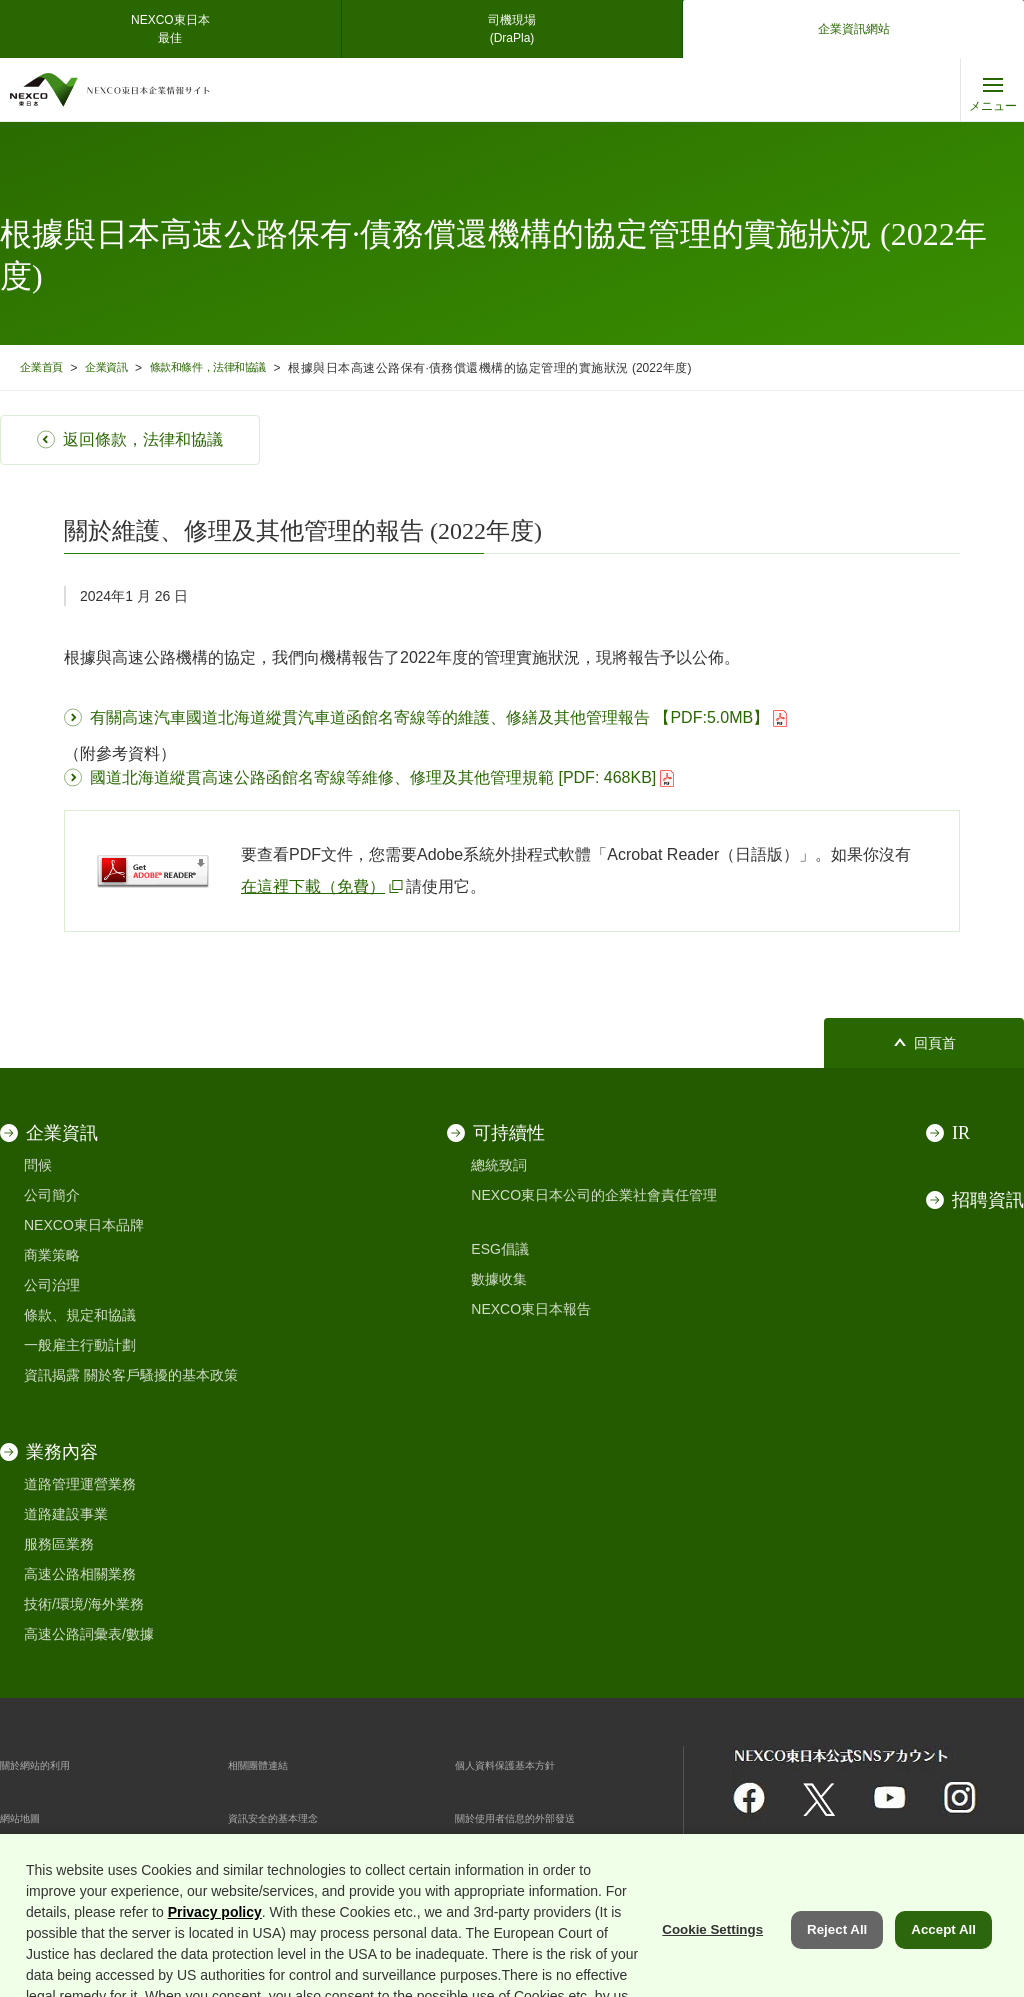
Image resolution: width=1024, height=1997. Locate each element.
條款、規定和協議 (80, 1315)
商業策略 (52, 1255)
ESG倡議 (500, 1249)
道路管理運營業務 (80, 1484)
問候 (38, 1165)
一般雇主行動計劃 (80, 1345)
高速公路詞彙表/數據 (89, 1634)
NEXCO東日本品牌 (84, 1225)
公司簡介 (52, 1195)
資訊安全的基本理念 (291, 1817)
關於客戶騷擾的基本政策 (161, 1375)
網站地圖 (28, 1817)
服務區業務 (59, 1544)
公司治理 (52, 1285)
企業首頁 (45, 367)
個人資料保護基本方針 (525, 1764)
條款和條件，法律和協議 (233, 367)
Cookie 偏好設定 (279, 1870)
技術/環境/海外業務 (84, 1604)
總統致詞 (499, 1165)
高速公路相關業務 (80, 1574)
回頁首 (935, 1043)
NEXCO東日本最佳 (170, 29)
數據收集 (499, 1279)
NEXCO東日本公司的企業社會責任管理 (594, 1195)
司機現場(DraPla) (512, 29)
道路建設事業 (66, 1514)
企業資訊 (118, 367)
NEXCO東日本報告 (531, 1309)
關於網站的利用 (49, 1764)
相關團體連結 (270, 1764)
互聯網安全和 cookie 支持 (80, 1870)
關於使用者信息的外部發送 (539, 1817)
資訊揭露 (52, 1375)
